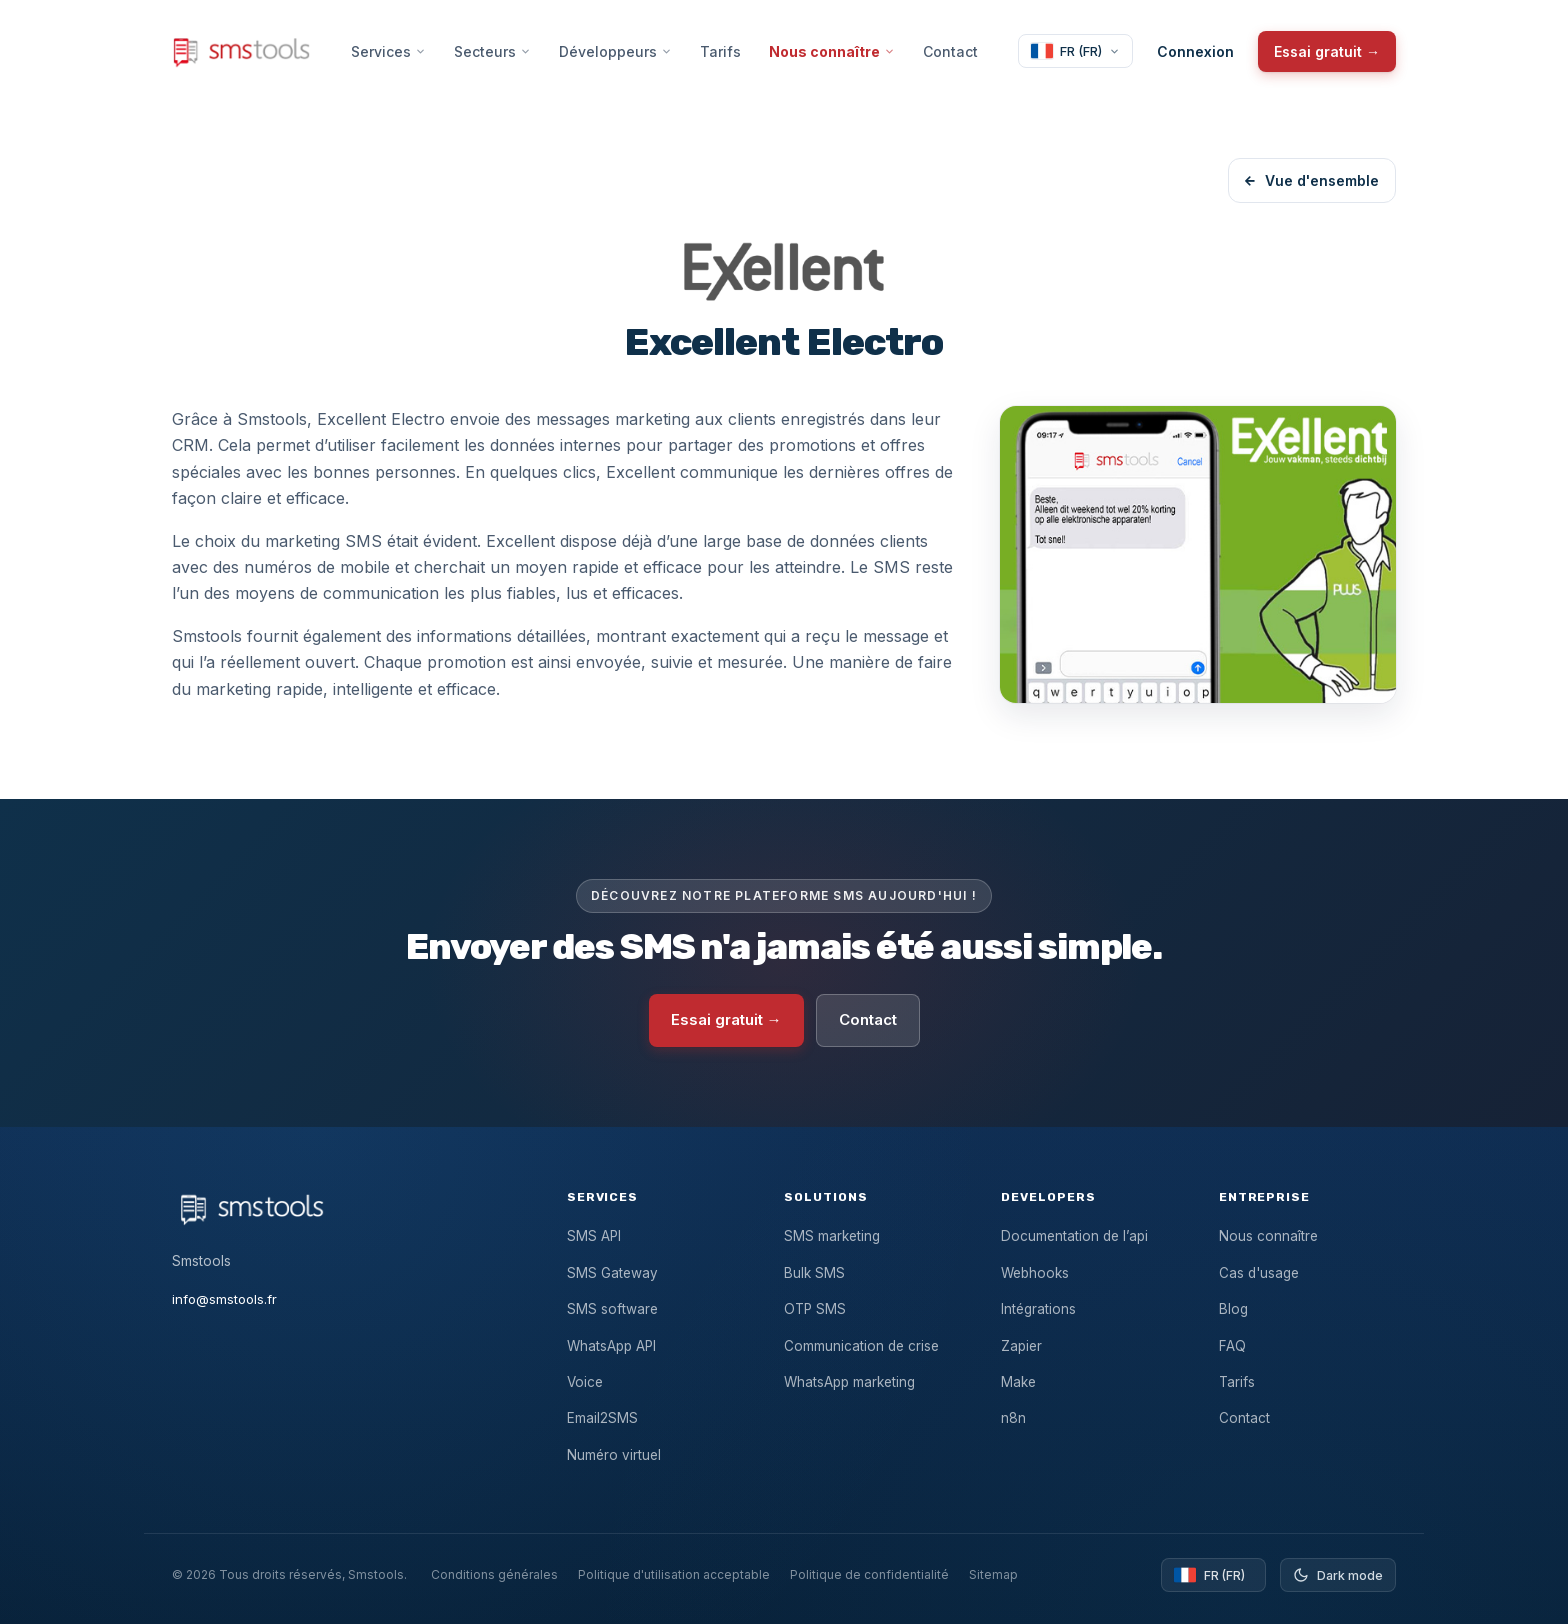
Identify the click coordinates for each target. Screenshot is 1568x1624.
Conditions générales (494, 1574)
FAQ (1232, 1346)
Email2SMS (602, 1418)
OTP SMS (815, 1309)
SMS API (594, 1236)
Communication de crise (861, 1346)
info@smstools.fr (224, 1299)
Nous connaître (832, 51)
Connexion (1195, 51)
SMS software (612, 1309)
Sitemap (993, 1574)
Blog (1233, 1309)
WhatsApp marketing (849, 1382)
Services (388, 51)
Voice (585, 1382)
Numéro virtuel (614, 1455)
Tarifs (720, 51)
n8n (1013, 1418)
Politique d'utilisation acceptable (674, 1574)
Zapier (1021, 1346)
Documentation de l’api (1074, 1236)
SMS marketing (832, 1236)
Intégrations (1038, 1309)
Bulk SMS (814, 1273)
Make (1018, 1382)
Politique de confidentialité (869, 1574)
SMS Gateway (612, 1273)
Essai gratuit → (1327, 51)
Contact (950, 51)
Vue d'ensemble (1312, 180)
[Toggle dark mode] (1338, 1575)
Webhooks (1035, 1273)
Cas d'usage (1259, 1273)
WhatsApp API (611, 1346)
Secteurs (492, 51)
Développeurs (615, 51)
